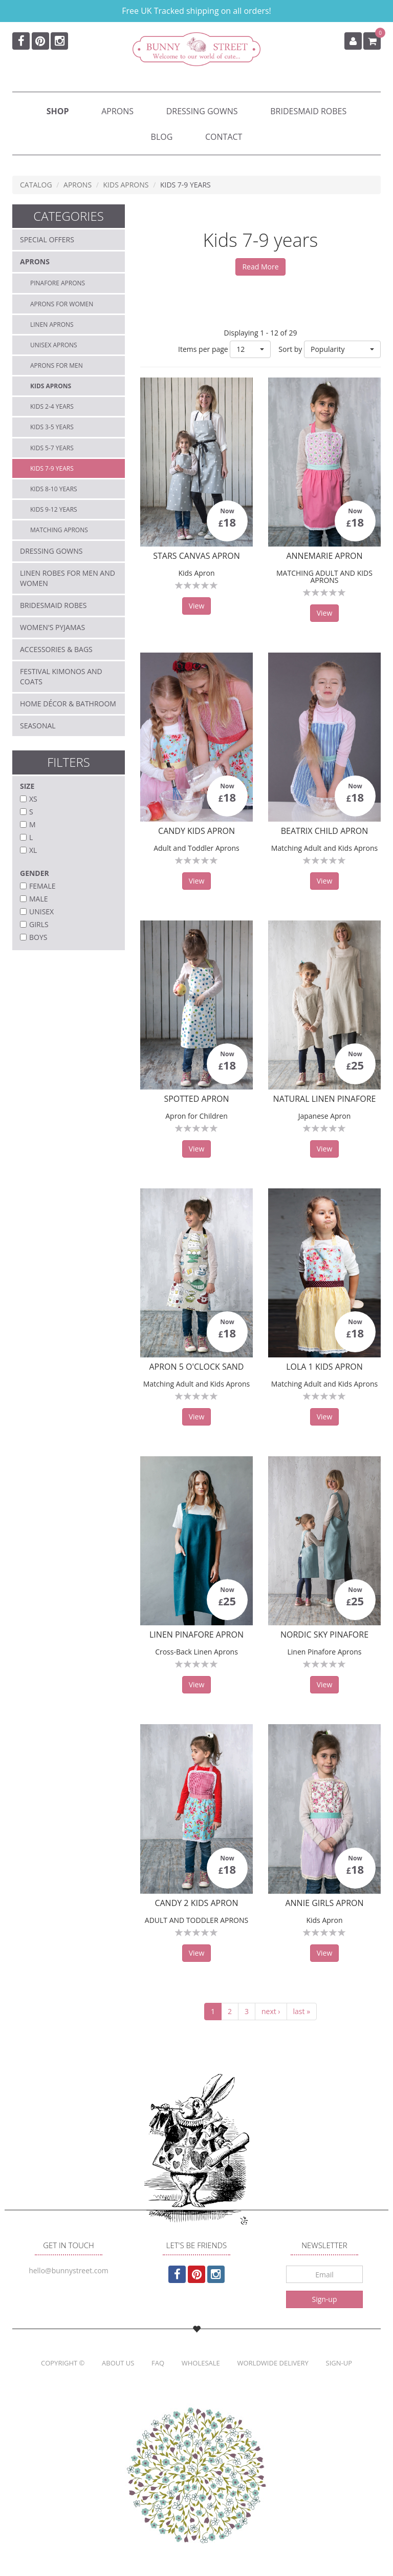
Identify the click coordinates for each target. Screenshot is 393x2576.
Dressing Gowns (202, 111)
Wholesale (201, 2363)
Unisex (41, 911)
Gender (34, 873)
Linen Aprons (52, 324)
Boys (38, 937)
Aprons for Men (56, 365)
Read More (260, 266)
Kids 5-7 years (52, 448)
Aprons (117, 111)
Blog (162, 136)
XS (33, 799)
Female (42, 886)
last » (302, 2011)
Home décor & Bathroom (68, 703)
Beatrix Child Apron (324, 830)
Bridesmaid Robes (308, 111)
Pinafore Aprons (57, 283)
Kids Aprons (126, 185)
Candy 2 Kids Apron (196, 1903)
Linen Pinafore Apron (196, 1634)
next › (270, 2011)
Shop (58, 111)
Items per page (203, 349)
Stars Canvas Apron (196, 555)
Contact (223, 136)
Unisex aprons (53, 345)
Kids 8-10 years (53, 489)
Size (27, 786)
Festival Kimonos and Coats (61, 676)
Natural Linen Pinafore (324, 1098)
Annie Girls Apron (324, 1903)
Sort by (290, 349)
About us (118, 2363)
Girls (39, 924)
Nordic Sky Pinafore (324, 1634)
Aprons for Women (61, 304)
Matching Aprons (59, 530)
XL (33, 850)
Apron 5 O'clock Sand (196, 1366)
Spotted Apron (196, 1098)
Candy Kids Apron (196, 830)
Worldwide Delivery (272, 2363)
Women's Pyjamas (52, 627)
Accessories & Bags (56, 649)
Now (227, 511)
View (197, 606)
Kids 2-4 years (52, 406)
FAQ (157, 2363)
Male (38, 899)
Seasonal (38, 725)
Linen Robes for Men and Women (67, 578)
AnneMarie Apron (324, 555)
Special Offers (47, 239)
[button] (342, 349)
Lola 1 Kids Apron (324, 1366)
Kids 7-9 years (52, 468)
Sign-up (324, 2299)
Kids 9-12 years (53, 509)
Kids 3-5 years (52, 427)
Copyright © (62, 2363)
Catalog (36, 185)
